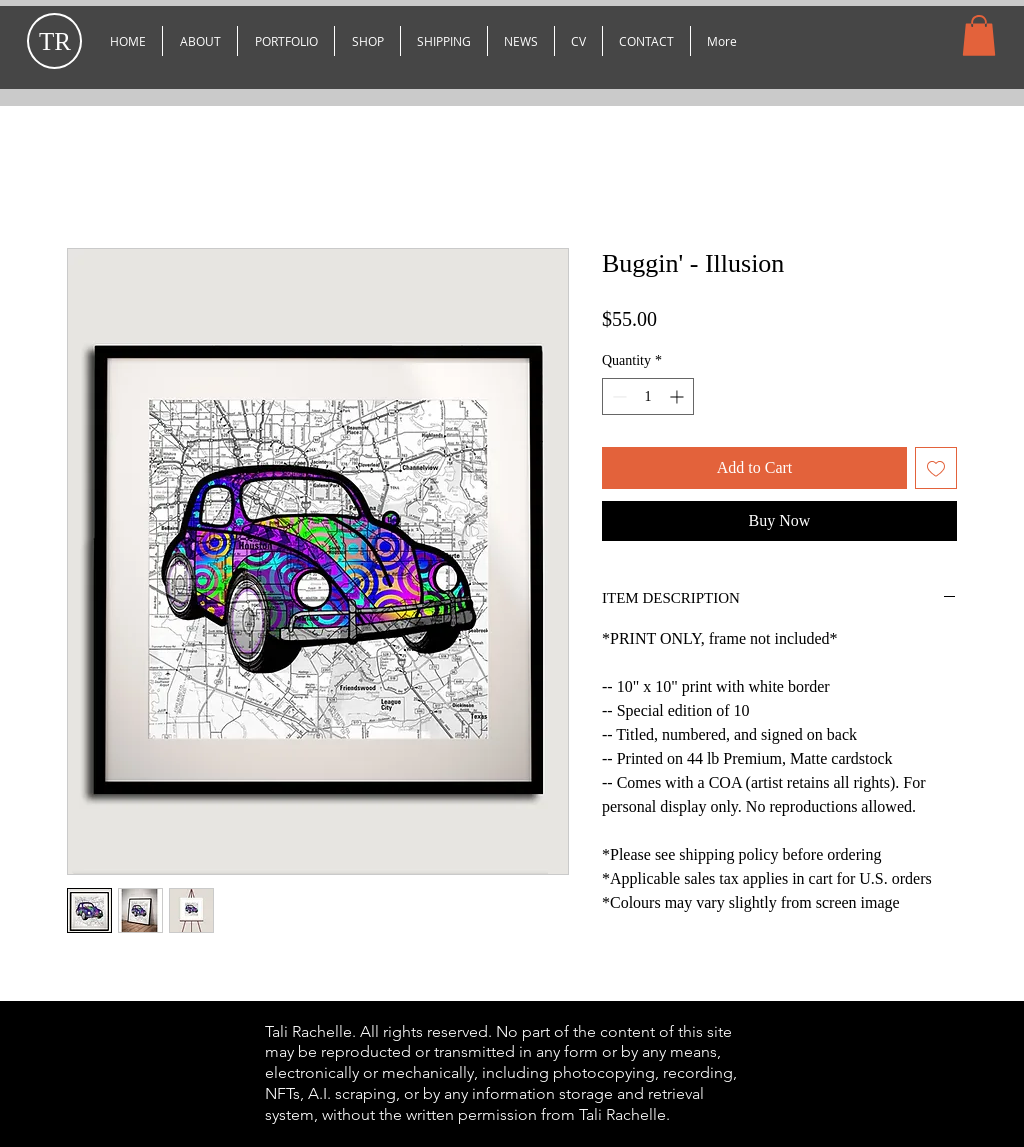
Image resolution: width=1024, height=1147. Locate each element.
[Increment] (678, 396)
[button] (286, 41)
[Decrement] (617, 396)
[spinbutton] (648, 396)
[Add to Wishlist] (936, 468)
